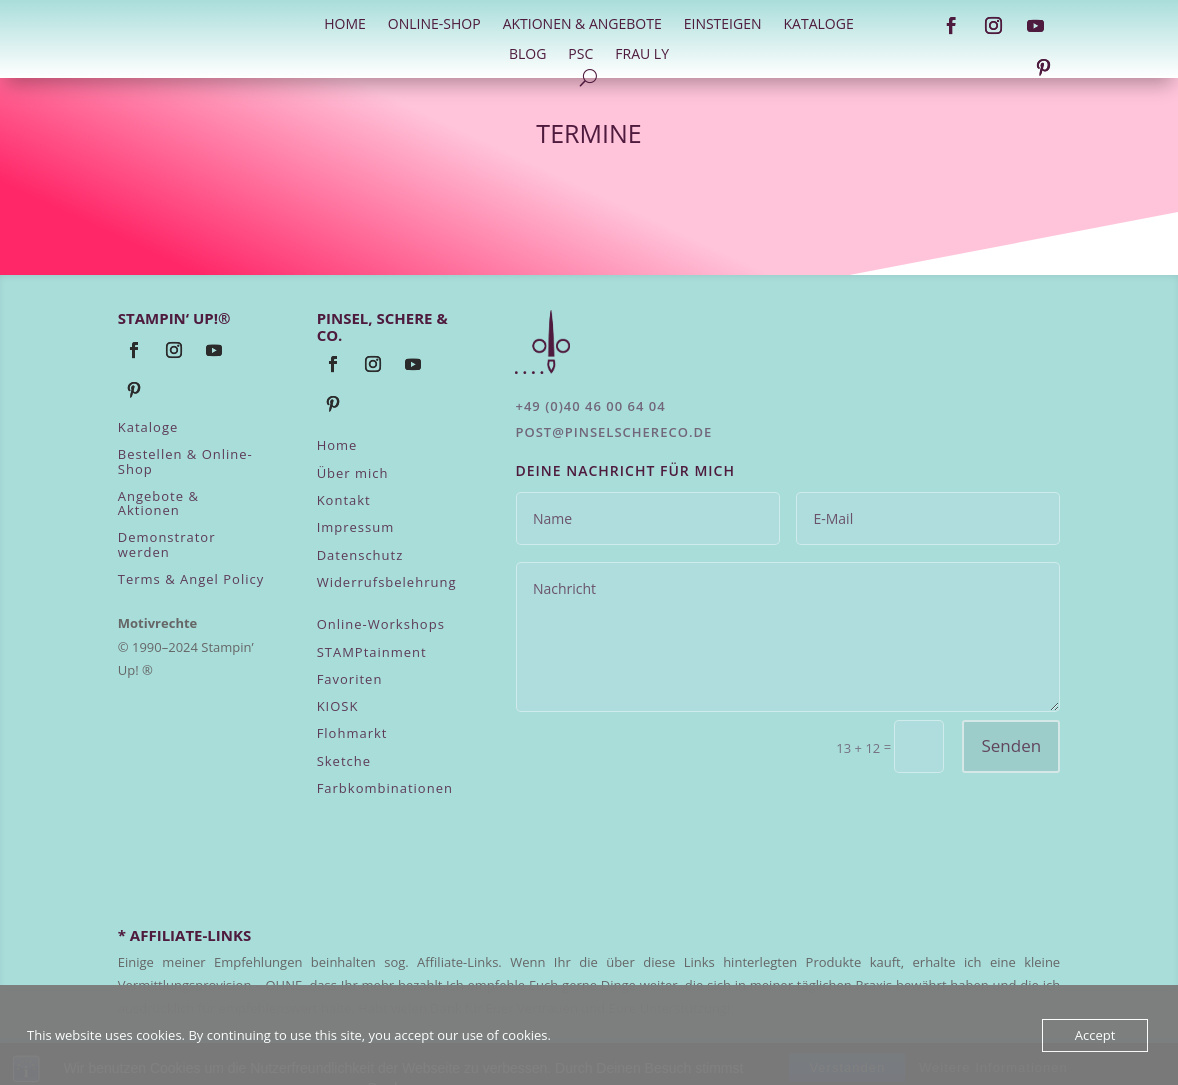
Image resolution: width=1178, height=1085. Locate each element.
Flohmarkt (352, 733)
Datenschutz (360, 555)
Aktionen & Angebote (582, 25)
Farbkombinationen (385, 788)
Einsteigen (723, 25)
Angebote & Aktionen (158, 503)
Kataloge (819, 25)
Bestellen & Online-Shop (185, 461)
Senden (1011, 745)
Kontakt (344, 500)
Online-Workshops (381, 624)
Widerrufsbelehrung (387, 582)
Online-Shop (434, 25)
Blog (527, 55)
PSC (580, 55)
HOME (345, 25)
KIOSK (338, 706)
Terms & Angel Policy (191, 579)
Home (337, 445)
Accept (1095, 1035)
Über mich (353, 473)
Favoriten (350, 679)
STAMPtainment (372, 652)
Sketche (344, 761)
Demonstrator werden (167, 544)
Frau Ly (642, 55)
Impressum (356, 527)
